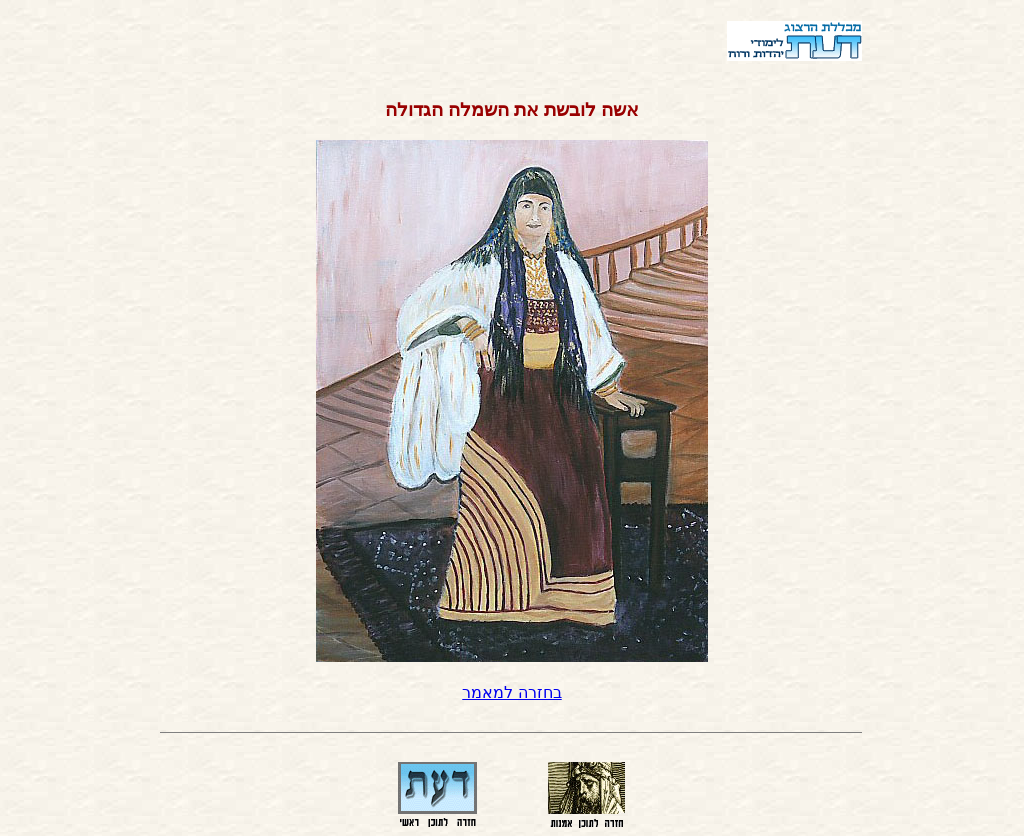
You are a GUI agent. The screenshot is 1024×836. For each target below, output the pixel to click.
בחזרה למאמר (511, 692)
